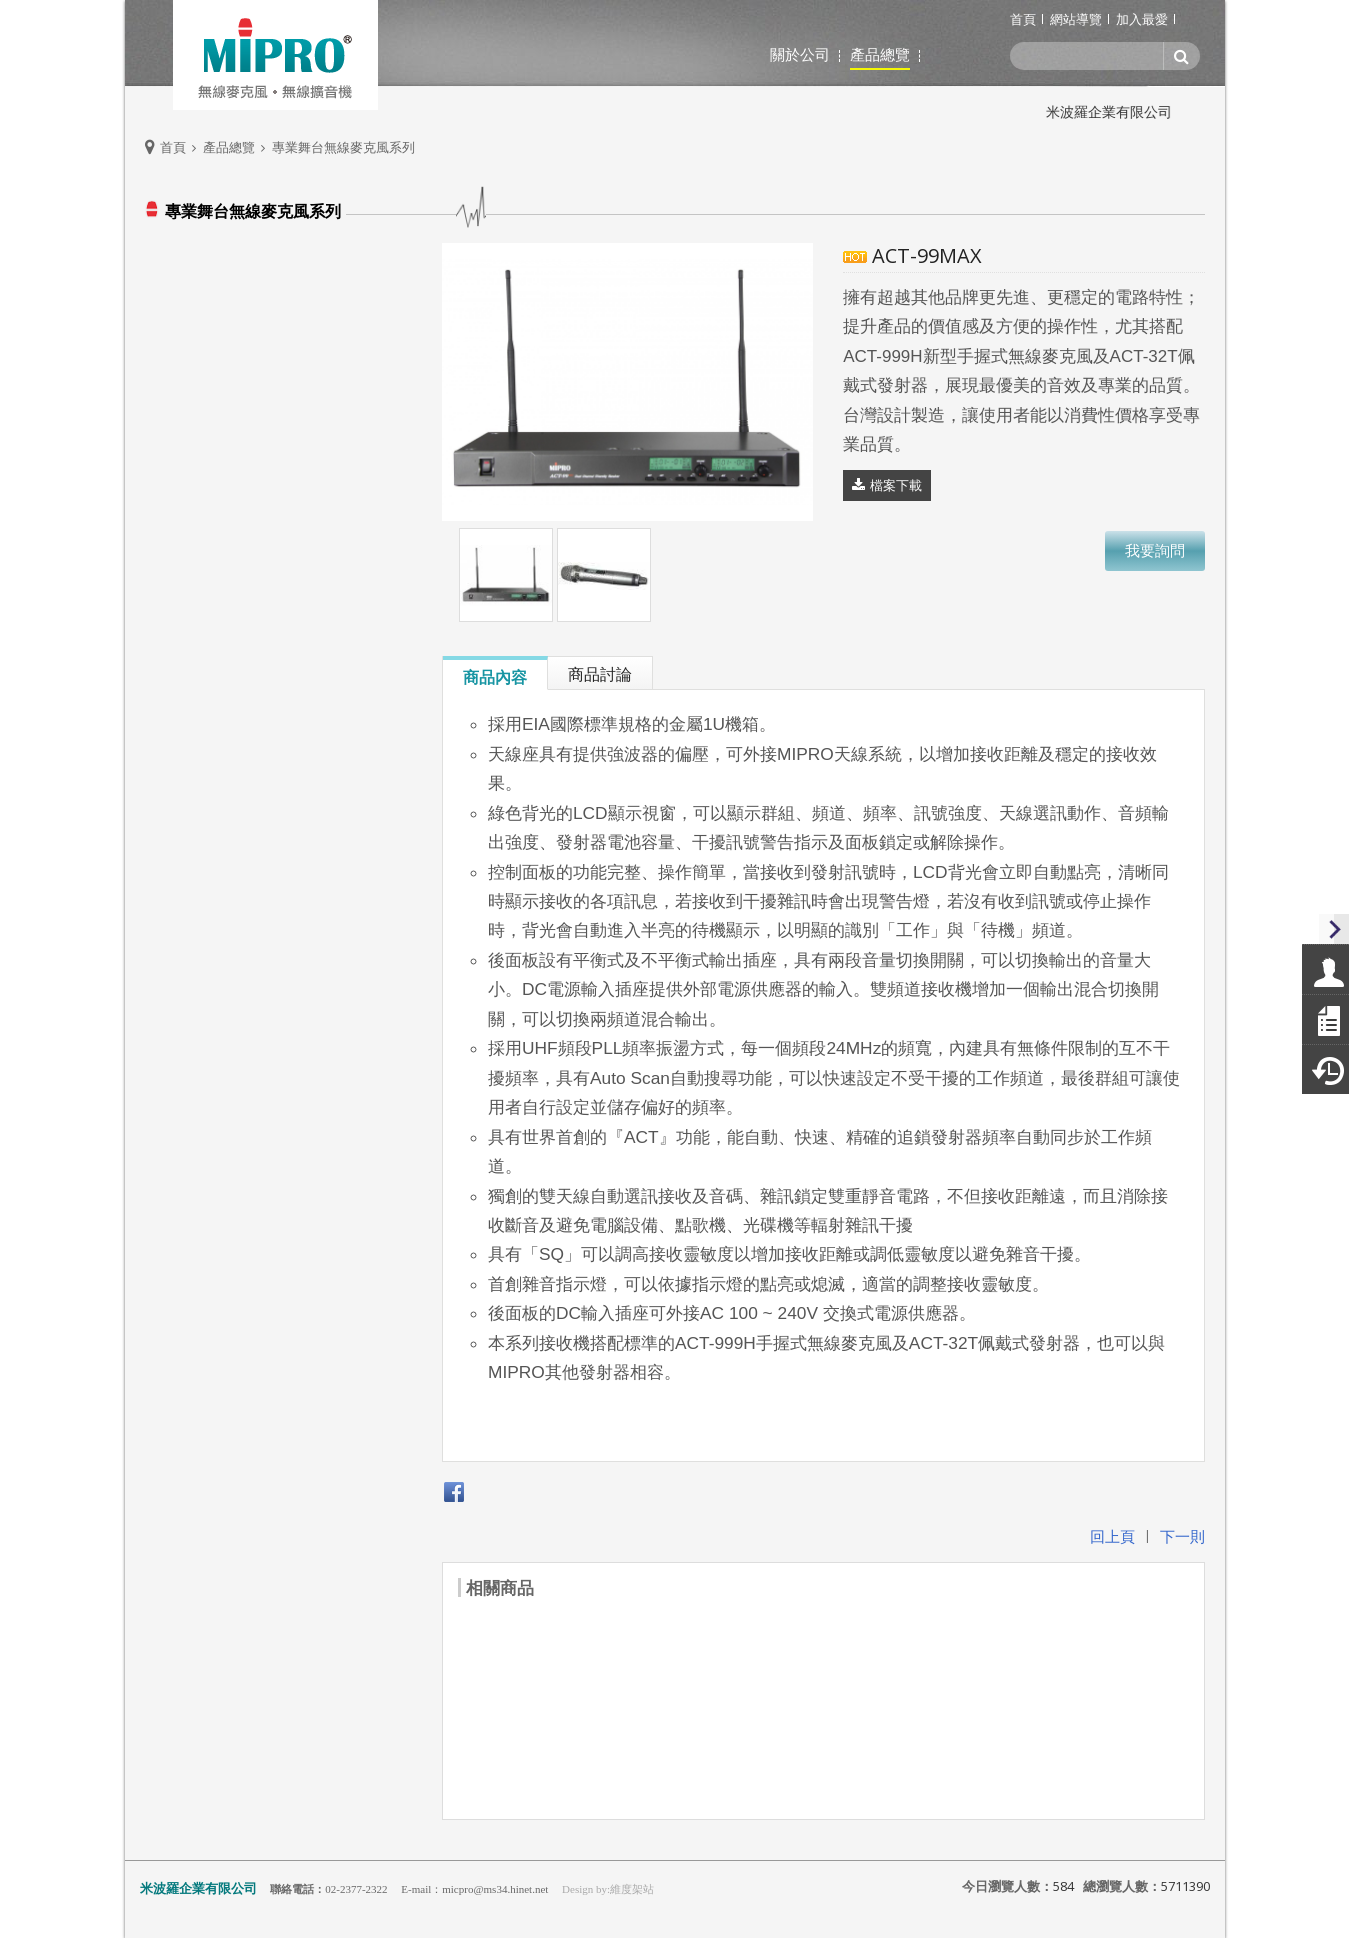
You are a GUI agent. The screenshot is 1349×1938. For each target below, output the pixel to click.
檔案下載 (896, 485)
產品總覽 (229, 147)
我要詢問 (1155, 550)
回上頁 (1112, 1536)
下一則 (1182, 1536)
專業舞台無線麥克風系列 (343, 147)
